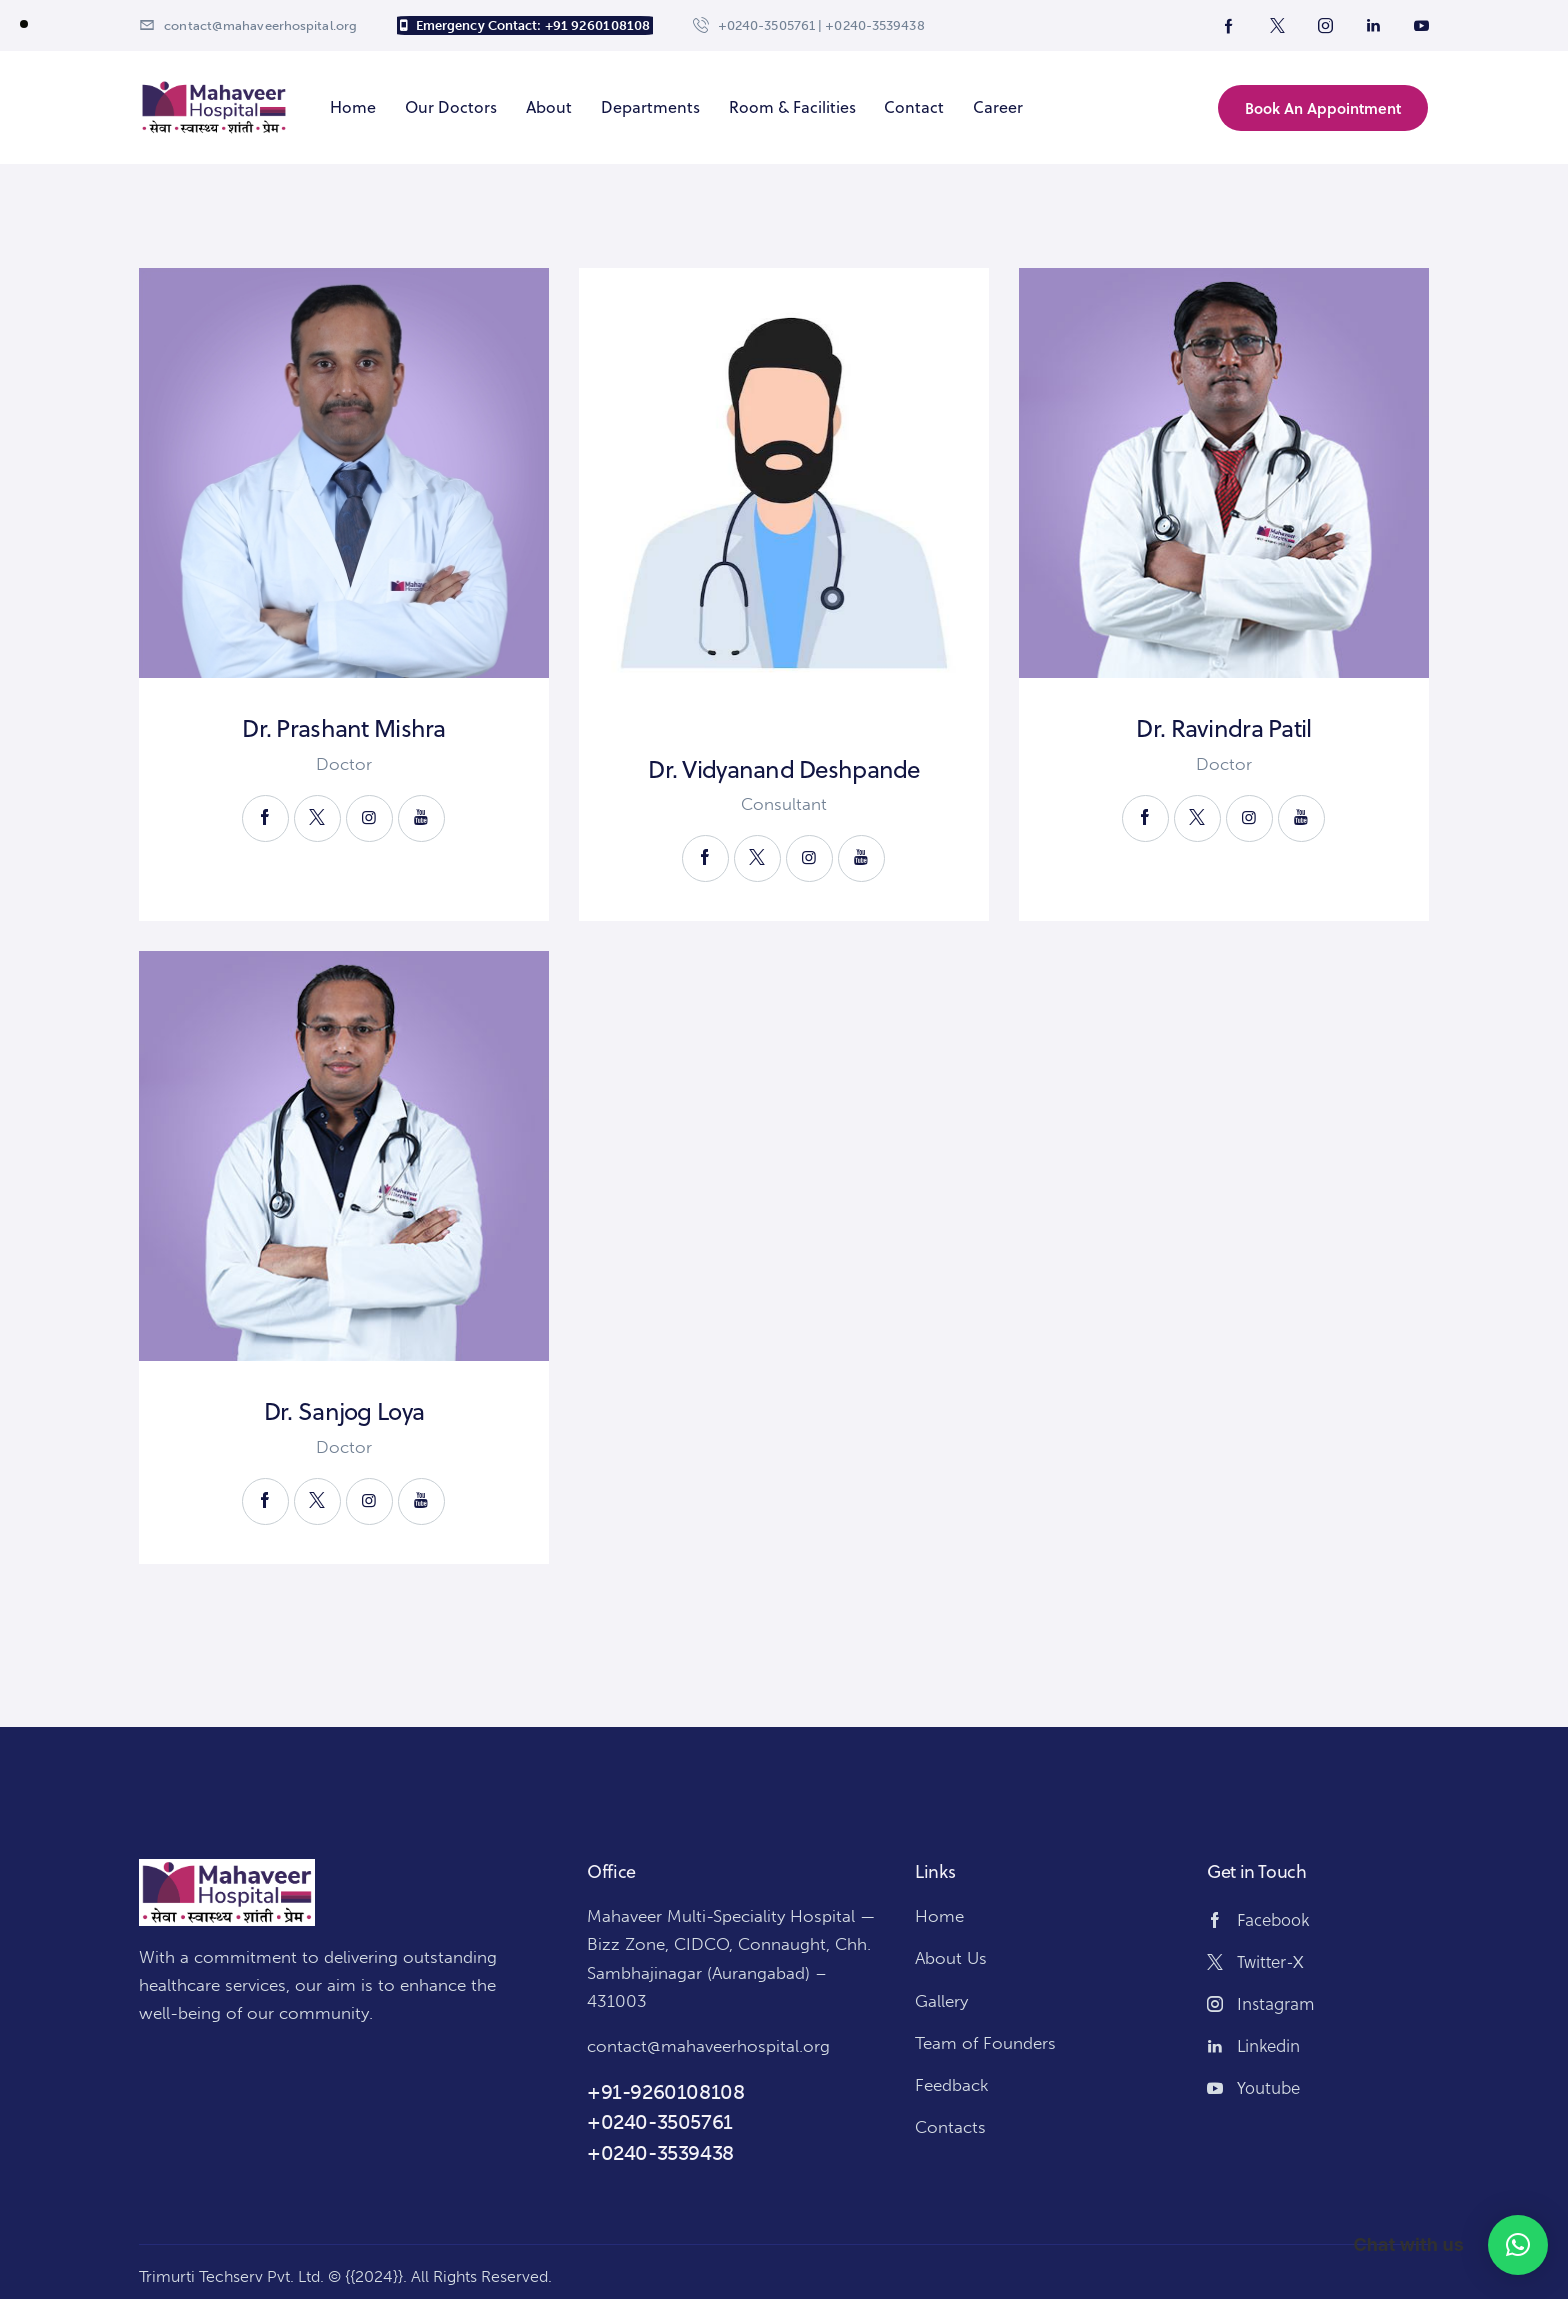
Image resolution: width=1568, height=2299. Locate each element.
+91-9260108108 (665, 2092)
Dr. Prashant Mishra (343, 728)
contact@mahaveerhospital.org (708, 2046)
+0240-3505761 (660, 2122)
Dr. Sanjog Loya (344, 1411)
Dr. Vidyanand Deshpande (783, 769)
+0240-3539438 (660, 2153)
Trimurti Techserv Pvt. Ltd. (231, 2276)
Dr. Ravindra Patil (1223, 728)
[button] (1518, 2245)
